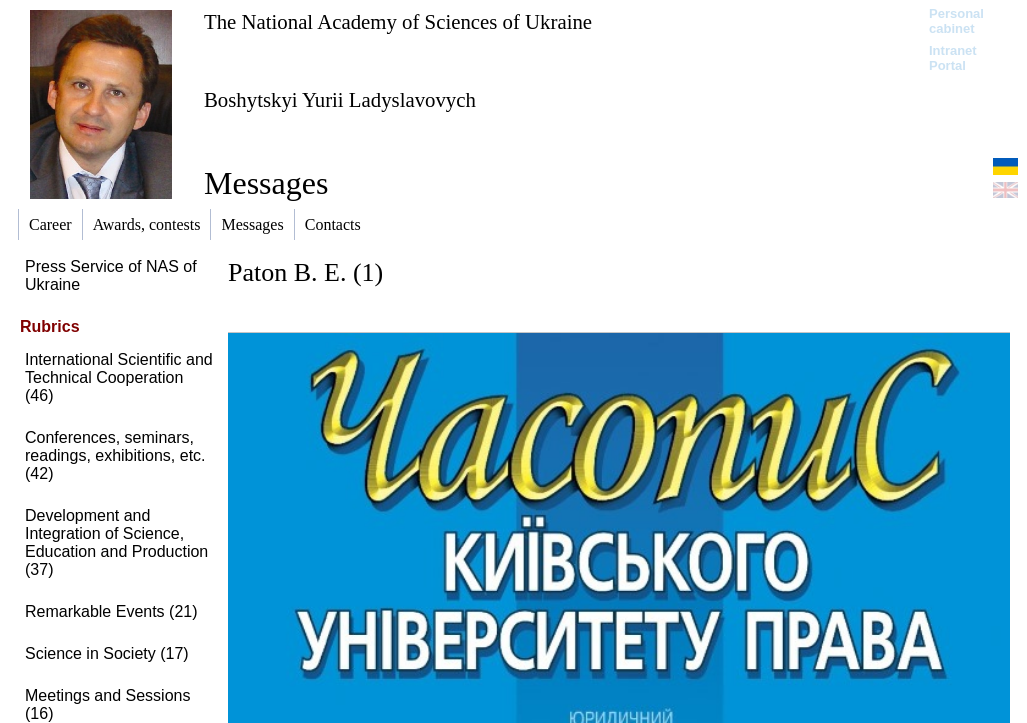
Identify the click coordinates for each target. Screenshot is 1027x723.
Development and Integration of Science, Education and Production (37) (116, 542)
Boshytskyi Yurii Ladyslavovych (340, 99)
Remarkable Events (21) (111, 611)
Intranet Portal (953, 58)
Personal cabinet (956, 21)
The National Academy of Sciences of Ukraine (398, 21)
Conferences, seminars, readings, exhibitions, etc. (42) (115, 455)
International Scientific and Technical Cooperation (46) (119, 377)
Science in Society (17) (107, 653)
